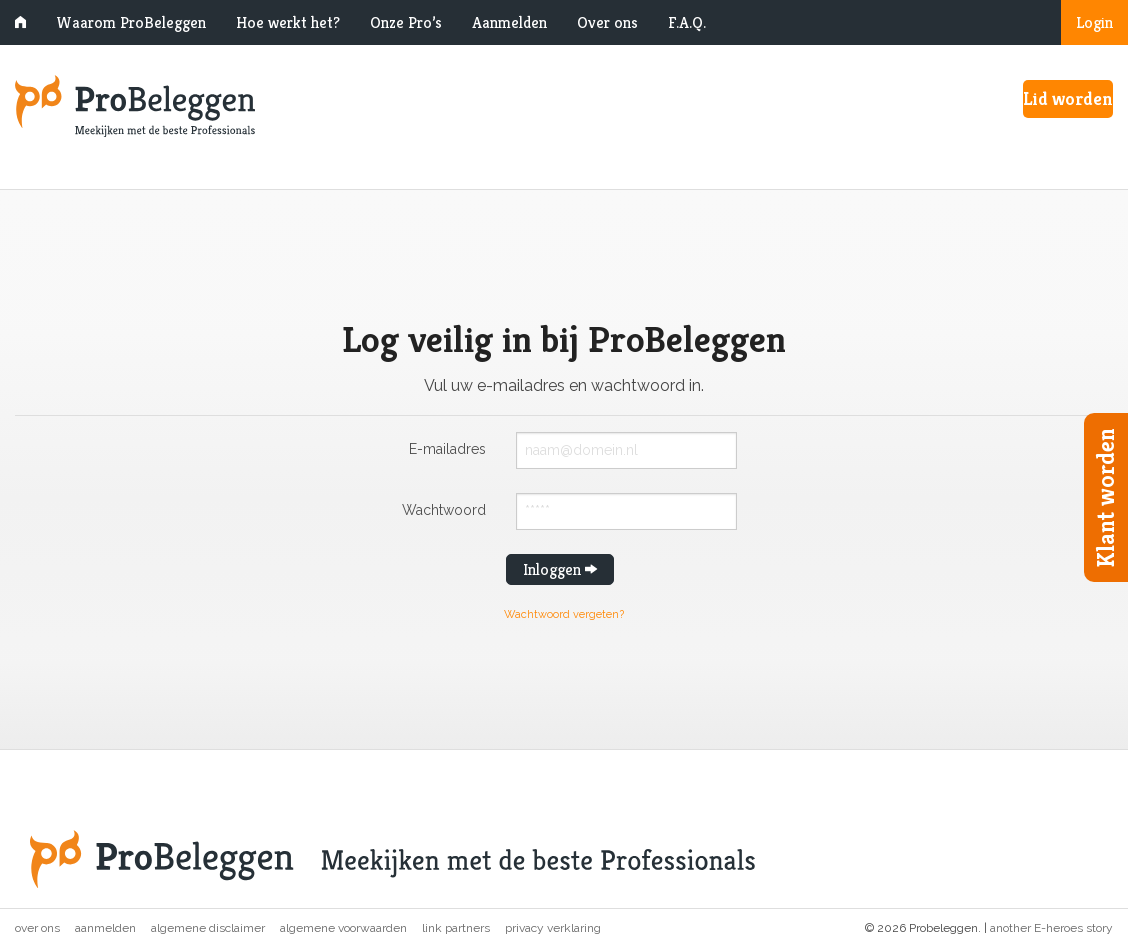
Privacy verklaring (553, 928)
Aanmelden (509, 22)
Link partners (456, 928)
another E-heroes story (1051, 928)
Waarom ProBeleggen (131, 22)
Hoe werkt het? (288, 22)
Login (1094, 22)
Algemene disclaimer (208, 928)
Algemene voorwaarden (343, 928)
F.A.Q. (687, 22)
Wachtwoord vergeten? (564, 614)
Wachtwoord (444, 509)
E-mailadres (447, 448)
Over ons (607, 22)
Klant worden (1106, 497)
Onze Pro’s (406, 22)
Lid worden (1068, 98)
